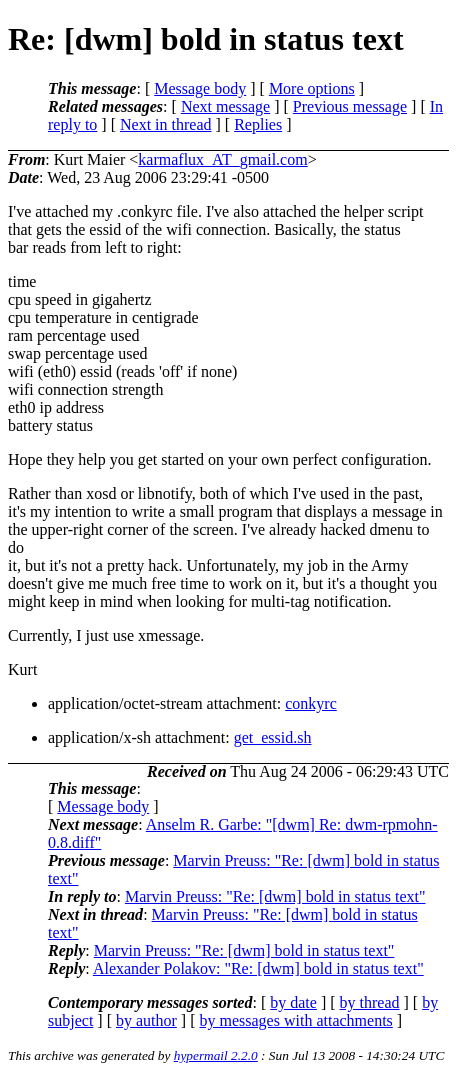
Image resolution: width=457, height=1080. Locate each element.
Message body (200, 88)
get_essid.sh (273, 737)
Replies (258, 124)
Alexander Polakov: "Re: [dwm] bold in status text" (258, 968)
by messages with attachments (296, 1020)
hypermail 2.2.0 (216, 1055)
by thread (370, 1002)
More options (312, 88)
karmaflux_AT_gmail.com (222, 159)
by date (293, 1002)
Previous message (350, 106)
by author (146, 1020)
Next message (225, 106)
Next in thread (166, 124)
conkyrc (311, 703)
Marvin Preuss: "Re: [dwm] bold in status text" (275, 896)
